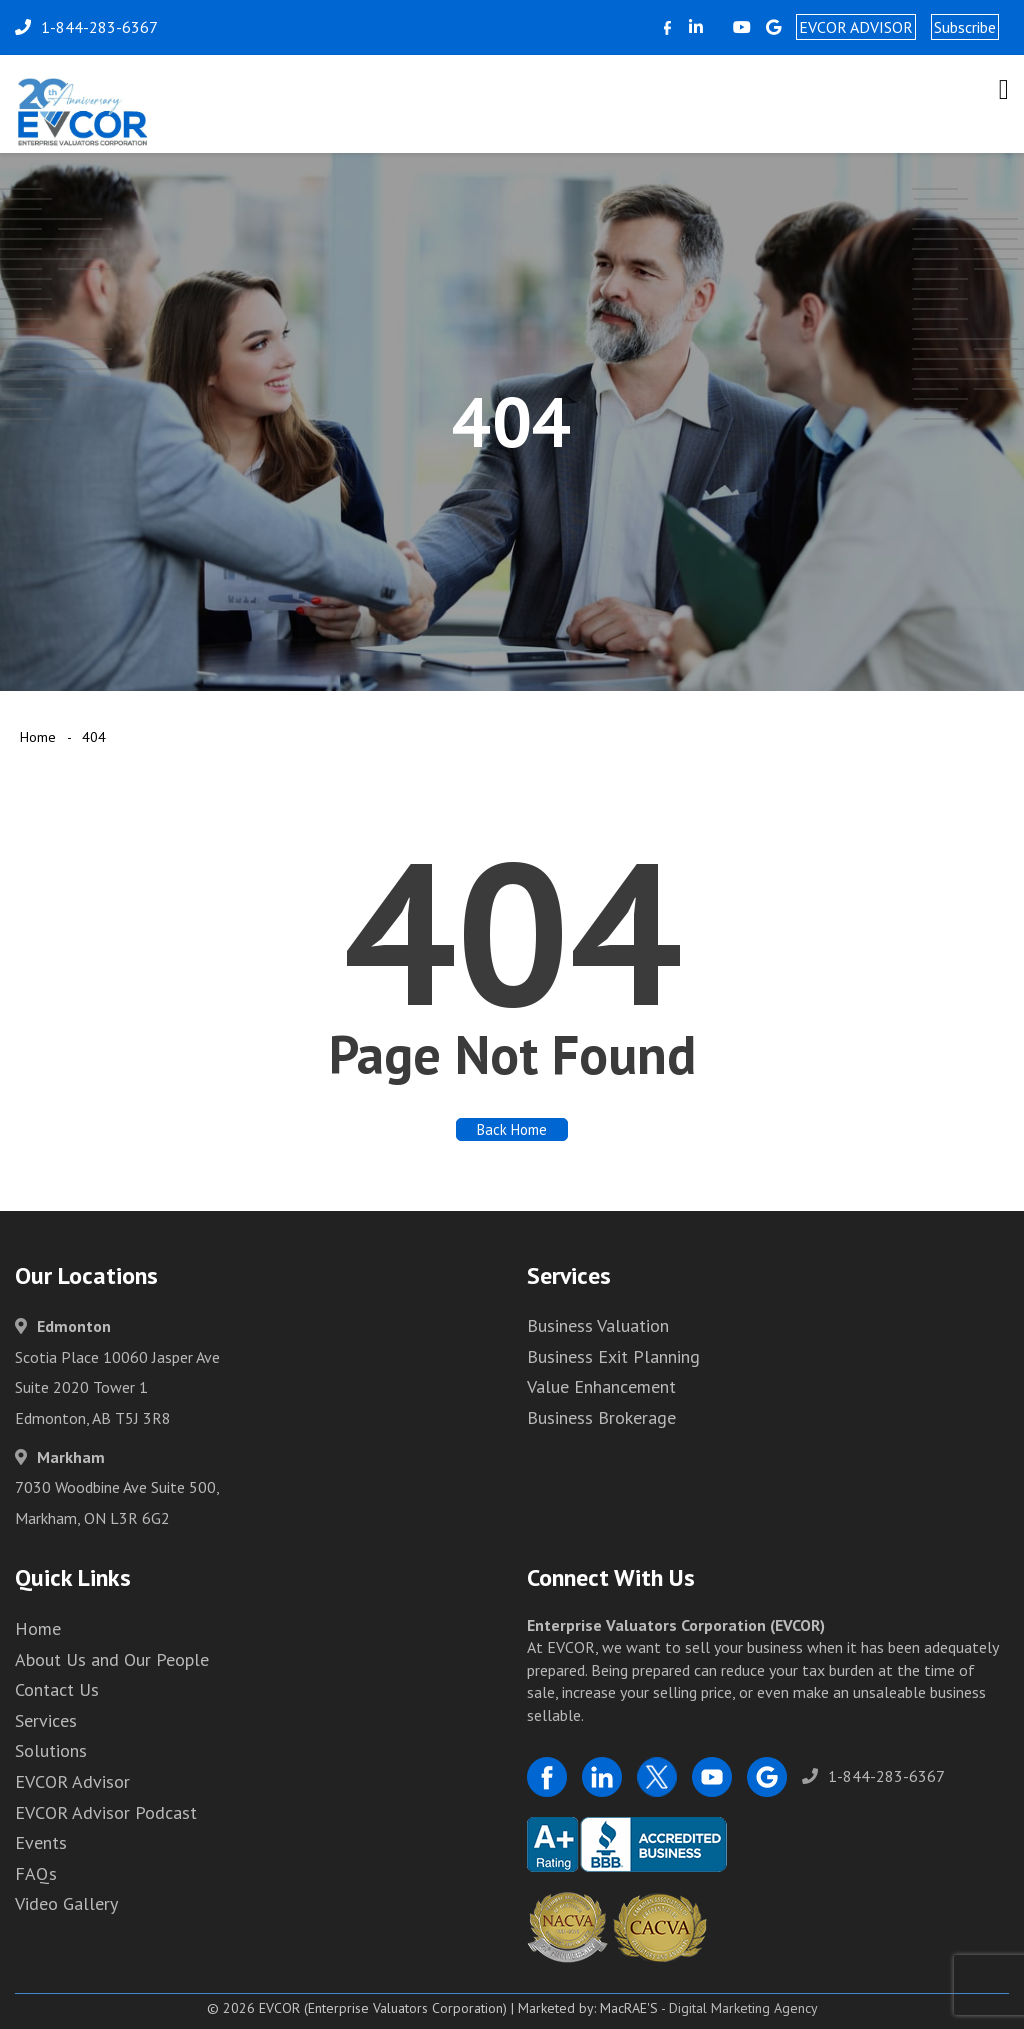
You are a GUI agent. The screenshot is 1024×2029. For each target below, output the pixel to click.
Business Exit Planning (613, 1356)
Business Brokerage (601, 1417)
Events (41, 1842)
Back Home (512, 1129)
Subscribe (965, 27)
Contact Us (57, 1689)
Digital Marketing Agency (743, 2008)
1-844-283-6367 (873, 1776)
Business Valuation (598, 1325)
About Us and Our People (112, 1659)
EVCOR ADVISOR (856, 27)
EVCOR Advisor (72, 1781)
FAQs (36, 1873)
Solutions (51, 1750)
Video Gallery (66, 1903)
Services (46, 1720)
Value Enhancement (601, 1386)
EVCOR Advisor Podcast (106, 1812)
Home (38, 737)
